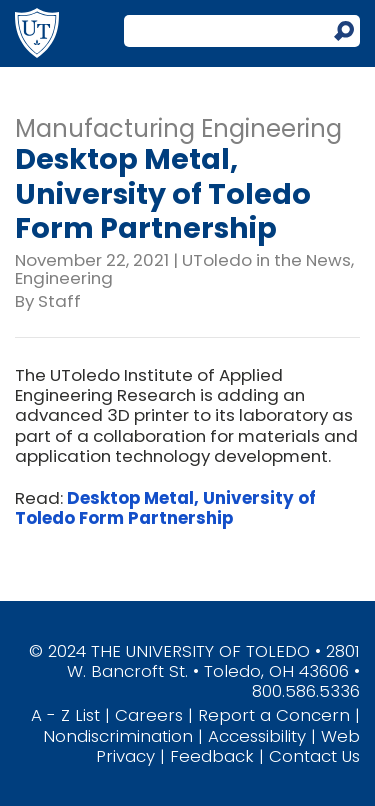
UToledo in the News (266, 260)
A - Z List (65, 715)
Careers (149, 715)
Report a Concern (274, 715)
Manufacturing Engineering (178, 128)
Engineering (64, 278)
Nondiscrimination (118, 736)
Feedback (212, 756)
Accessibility (257, 736)
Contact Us (314, 756)
